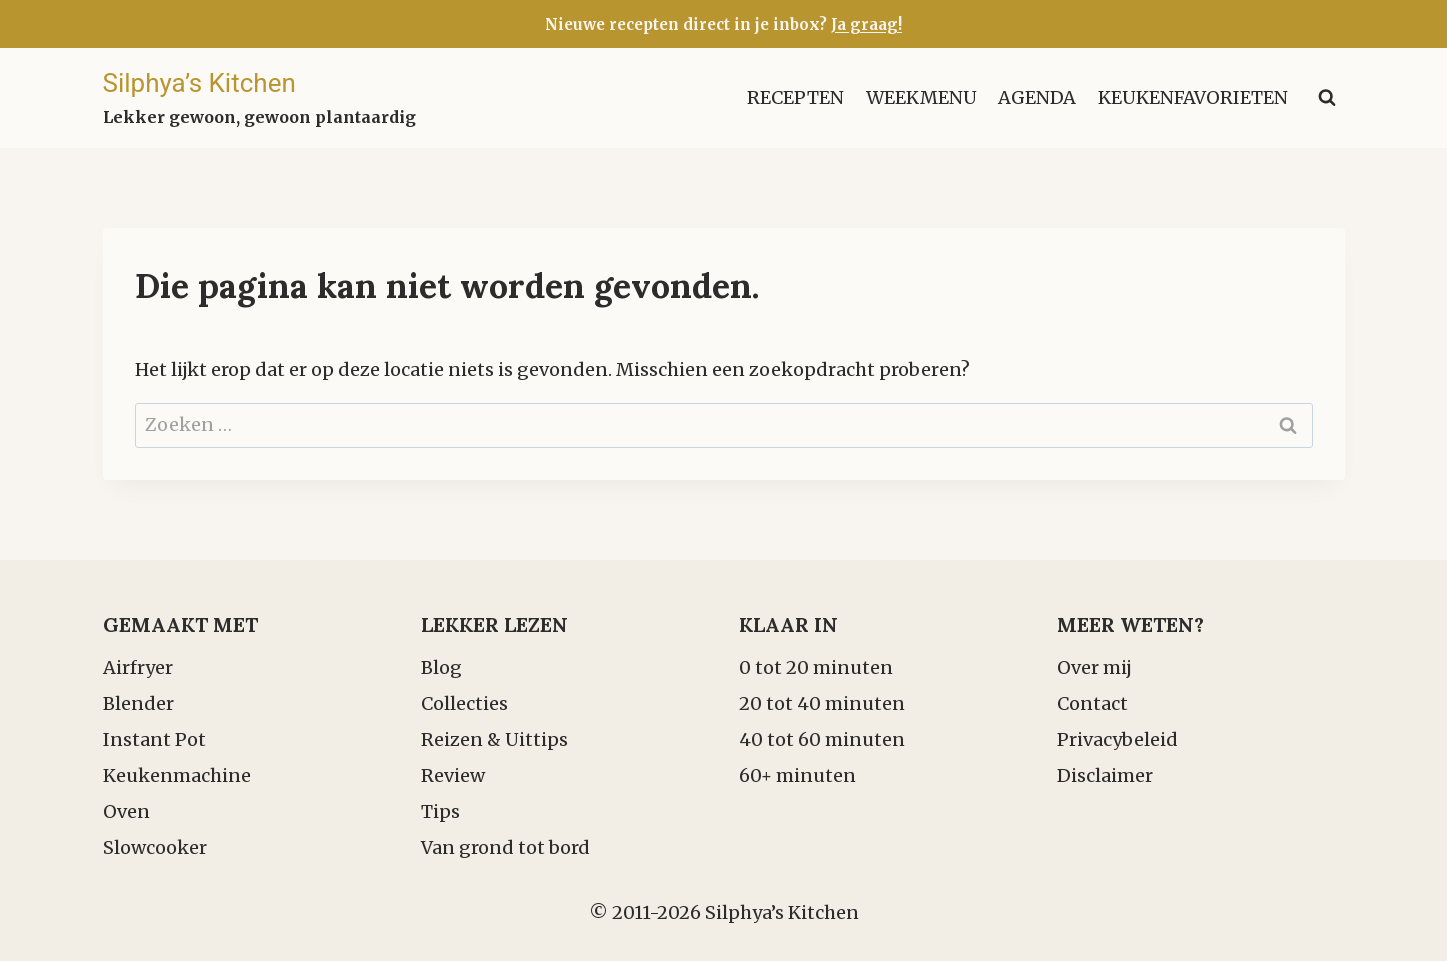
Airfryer (138, 667)
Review (453, 775)
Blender (138, 703)
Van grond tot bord (505, 847)
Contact (1092, 703)
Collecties (464, 703)
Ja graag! (866, 24)
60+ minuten (797, 775)
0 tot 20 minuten (816, 667)
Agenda (1037, 97)
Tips (440, 811)
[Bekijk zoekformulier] (1327, 98)
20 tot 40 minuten (822, 703)
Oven (126, 811)
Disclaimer (1105, 775)
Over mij (1094, 667)
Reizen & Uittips (494, 739)
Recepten (795, 97)
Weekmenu (921, 97)
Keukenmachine (177, 775)
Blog (441, 667)
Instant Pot (154, 739)
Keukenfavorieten (1193, 97)
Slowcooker (155, 847)
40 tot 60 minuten (822, 739)
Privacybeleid (1117, 739)
